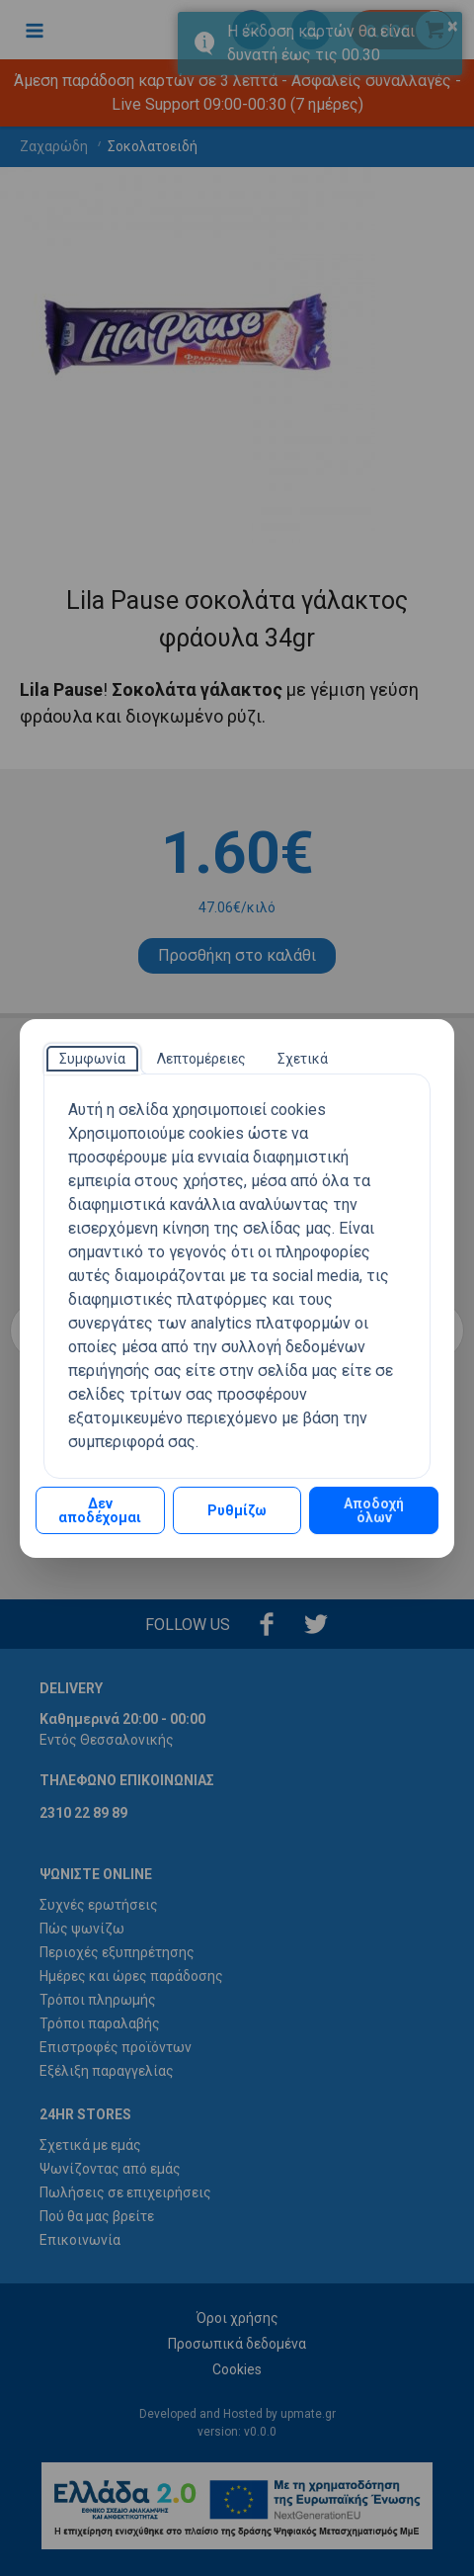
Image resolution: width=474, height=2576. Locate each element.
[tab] (92, 1058)
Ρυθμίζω (237, 1510)
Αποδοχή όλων (374, 1510)
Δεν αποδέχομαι (99, 1510)
